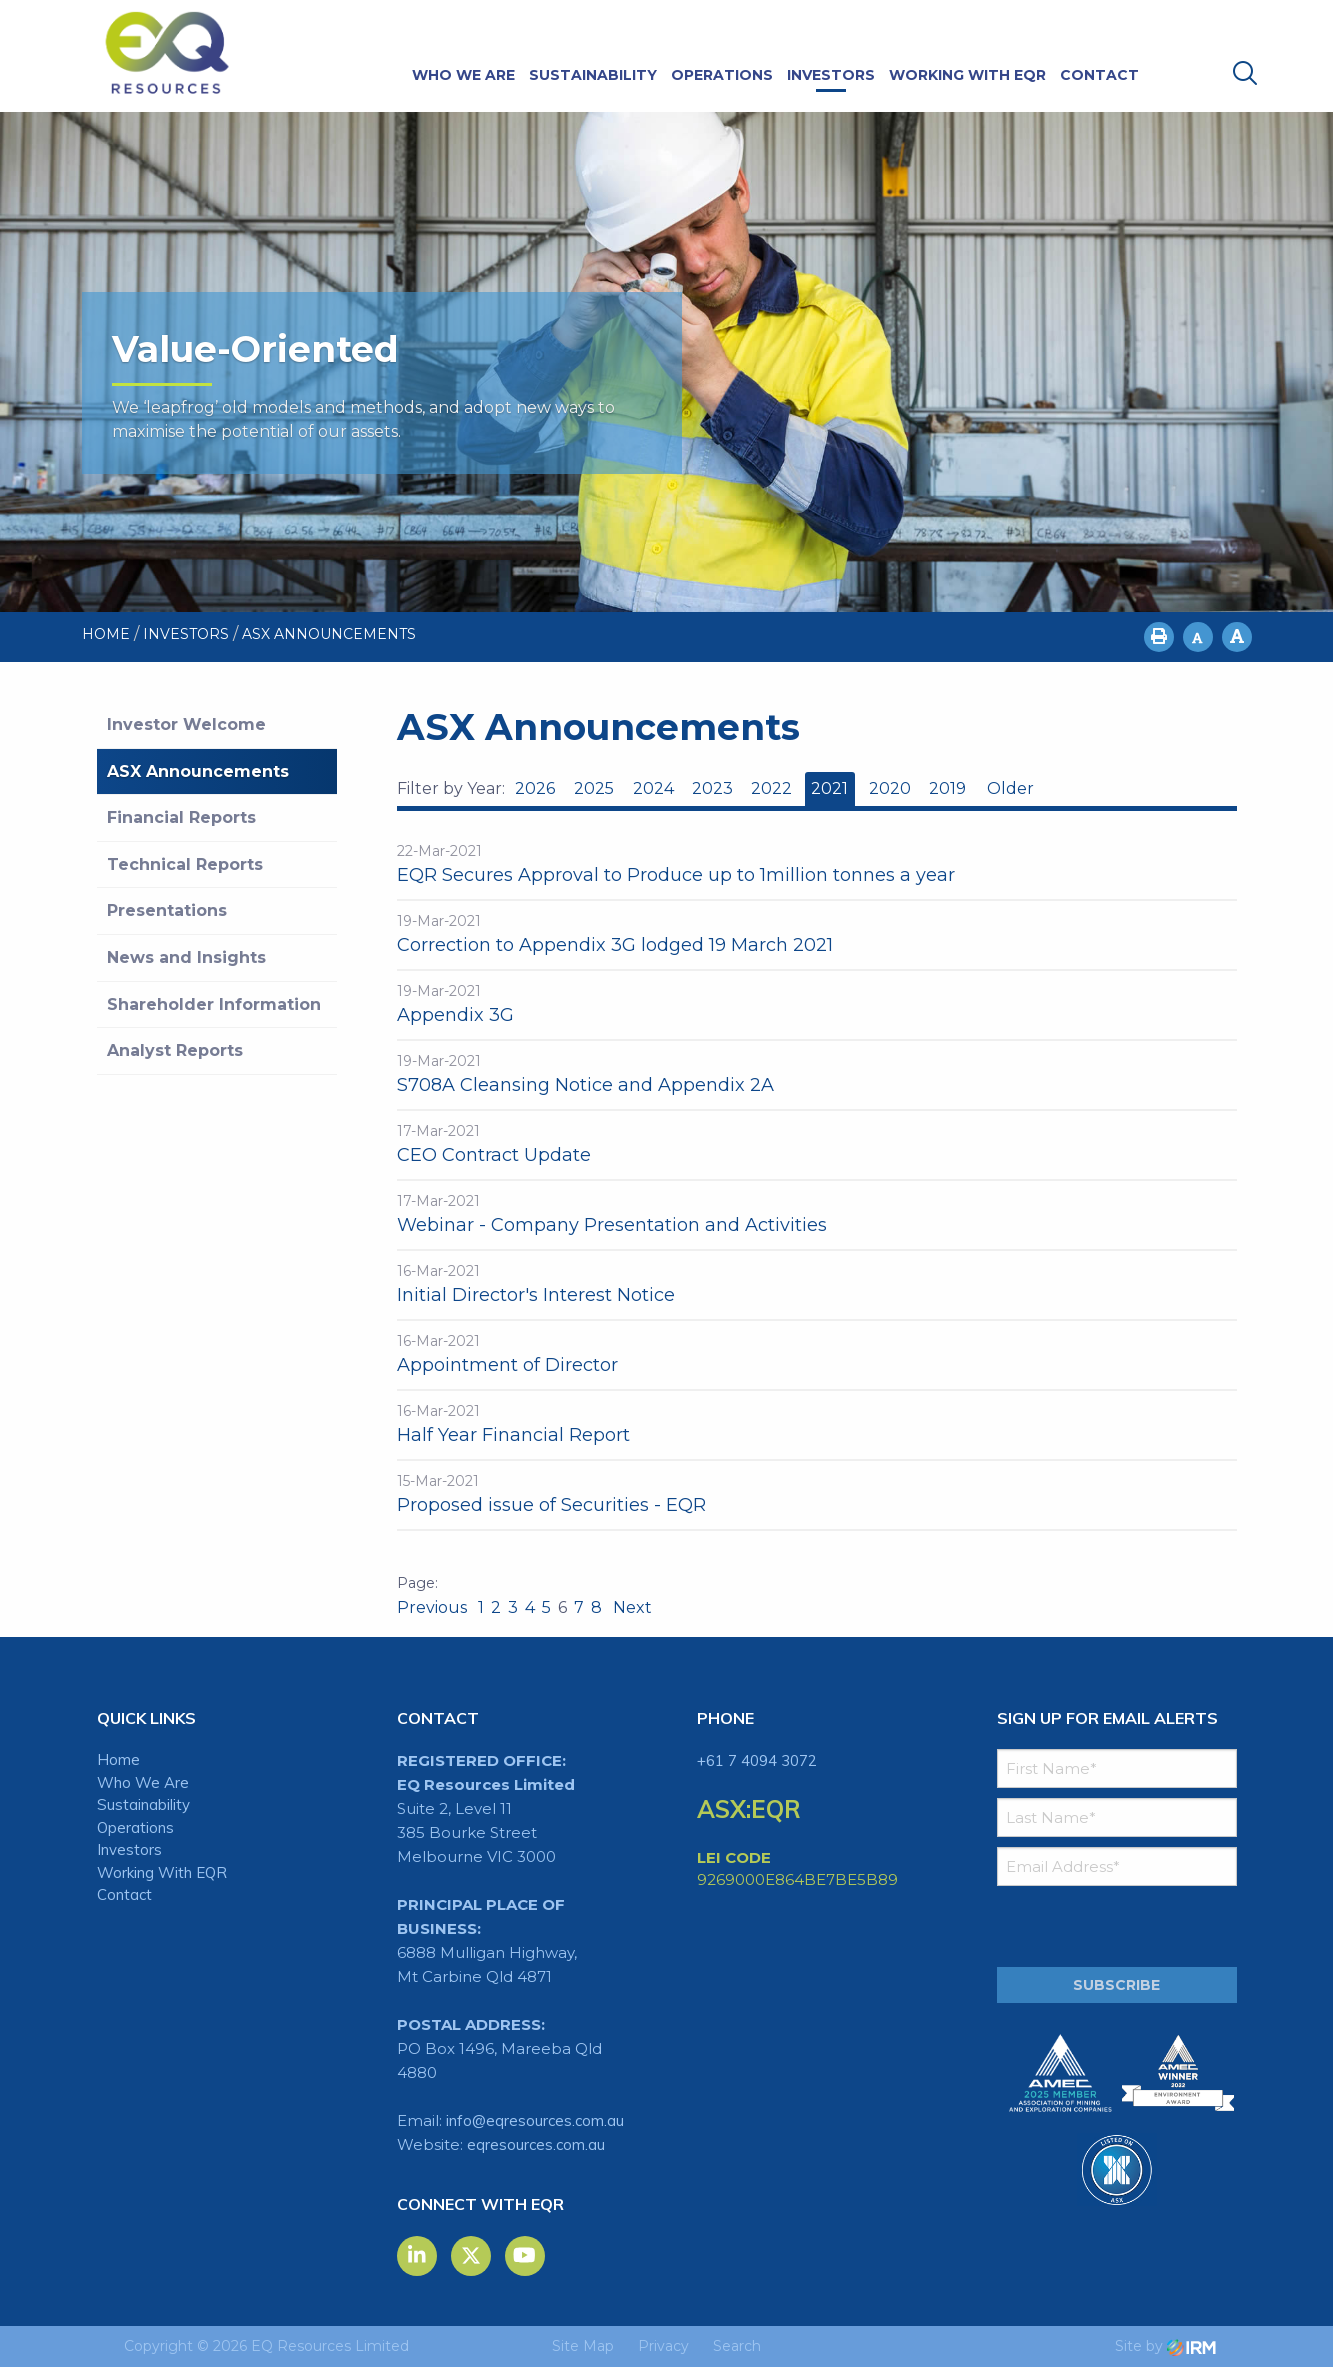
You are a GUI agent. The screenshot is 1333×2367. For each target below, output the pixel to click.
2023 (712, 788)
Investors (831, 75)
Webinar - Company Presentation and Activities (612, 1225)
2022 (771, 788)
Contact (1099, 75)
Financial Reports (181, 817)
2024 (653, 788)
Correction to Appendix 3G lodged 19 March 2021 (615, 945)
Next (630, 1607)
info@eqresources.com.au (535, 2120)
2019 (947, 788)
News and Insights (186, 957)
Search (737, 2346)
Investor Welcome (186, 724)
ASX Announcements (198, 771)
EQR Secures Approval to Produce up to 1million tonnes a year (676, 875)
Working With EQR (967, 75)
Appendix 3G (455, 1015)
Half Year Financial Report (513, 1435)
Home (118, 1759)
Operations (722, 75)
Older (1009, 788)
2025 (594, 788)
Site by (1165, 2346)
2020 (890, 788)
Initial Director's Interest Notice (536, 1295)
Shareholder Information (214, 1004)
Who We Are (463, 75)
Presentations (167, 910)
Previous (434, 1607)
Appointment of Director (507, 1365)
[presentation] (1118, 1927)
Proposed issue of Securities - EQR (551, 1505)
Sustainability (593, 75)
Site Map (583, 2346)
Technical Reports (185, 864)
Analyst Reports (175, 1050)
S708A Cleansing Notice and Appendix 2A (585, 1085)
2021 (829, 788)
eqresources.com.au (536, 2144)
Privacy (663, 2346)
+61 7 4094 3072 (757, 1760)
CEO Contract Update (494, 1155)
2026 (535, 788)
